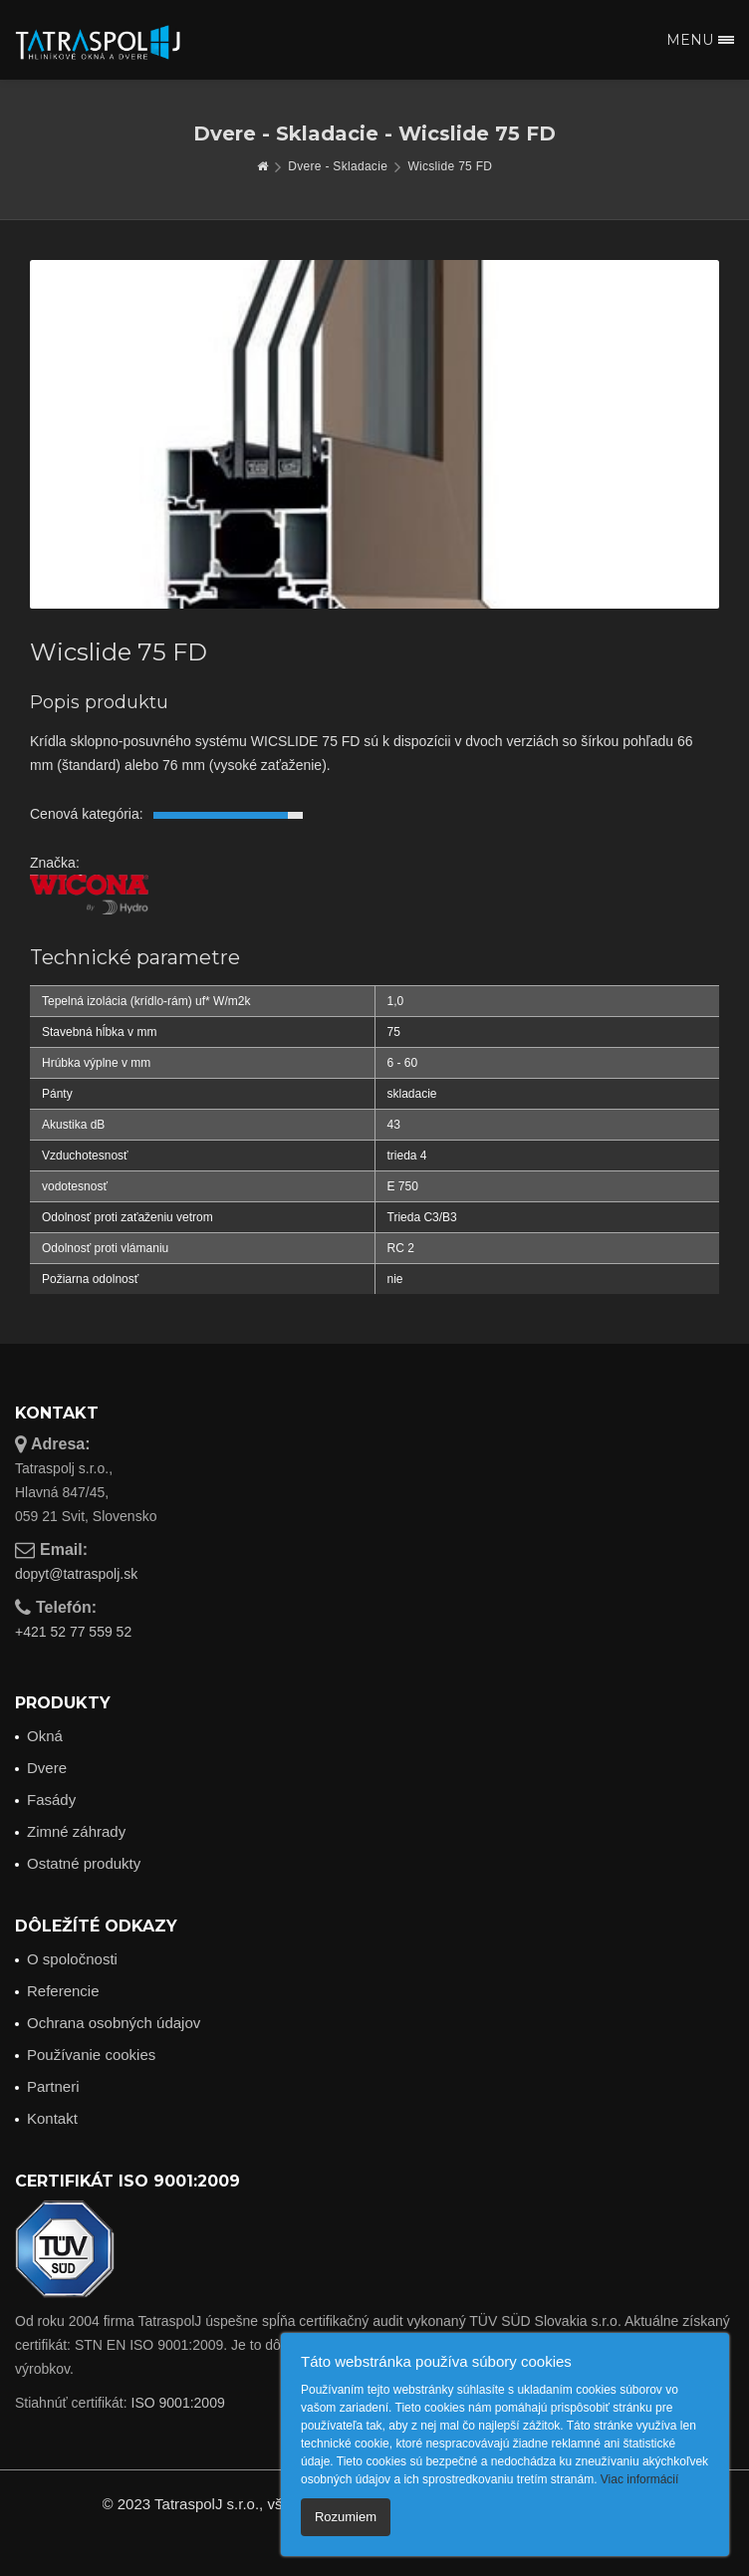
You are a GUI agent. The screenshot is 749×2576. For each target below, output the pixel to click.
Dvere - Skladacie (337, 166)
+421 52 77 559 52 (73, 1632)
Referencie (63, 1990)
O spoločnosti (72, 1958)
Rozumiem (345, 2516)
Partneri (53, 2086)
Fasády (51, 1799)
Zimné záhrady (76, 1831)
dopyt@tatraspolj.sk (76, 1574)
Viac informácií (639, 2479)
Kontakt (52, 2118)
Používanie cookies (91, 2054)
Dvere (47, 1767)
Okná (45, 1735)
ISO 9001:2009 (178, 2403)
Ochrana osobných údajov (113, 2022)
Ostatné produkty (83, 1863)
